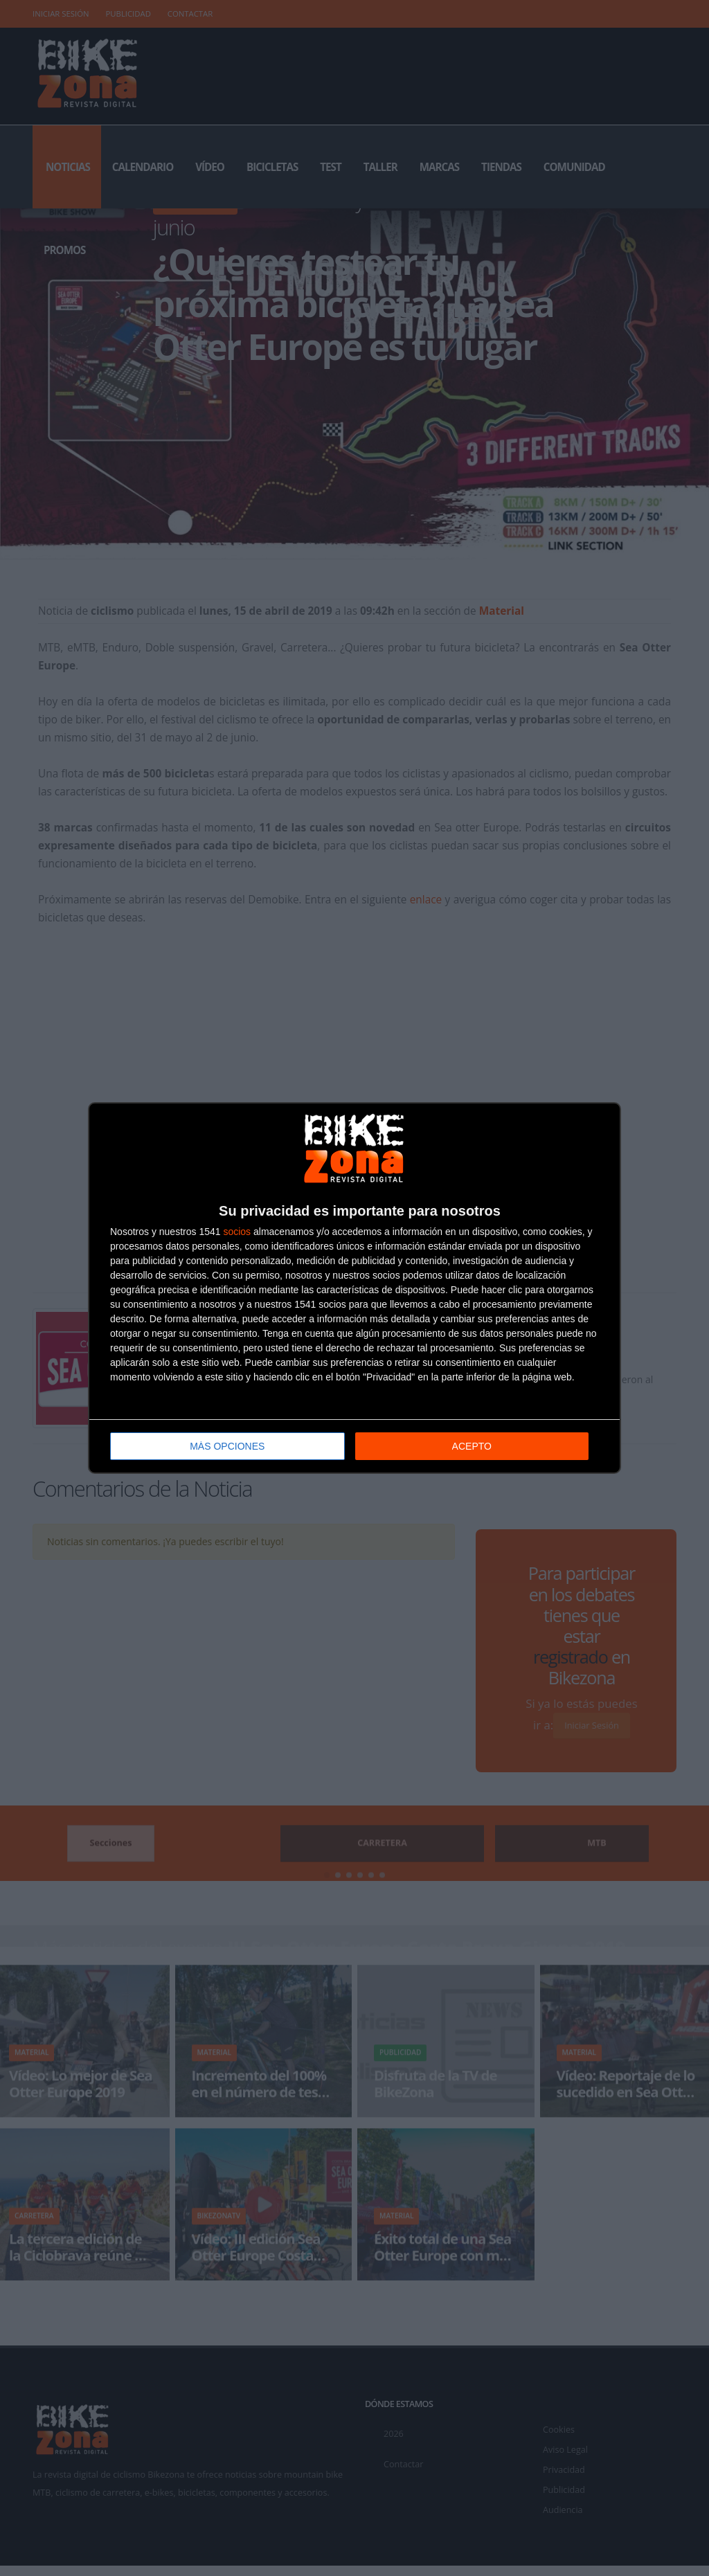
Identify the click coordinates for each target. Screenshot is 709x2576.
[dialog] (354, 1288)
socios (237, 1231)
